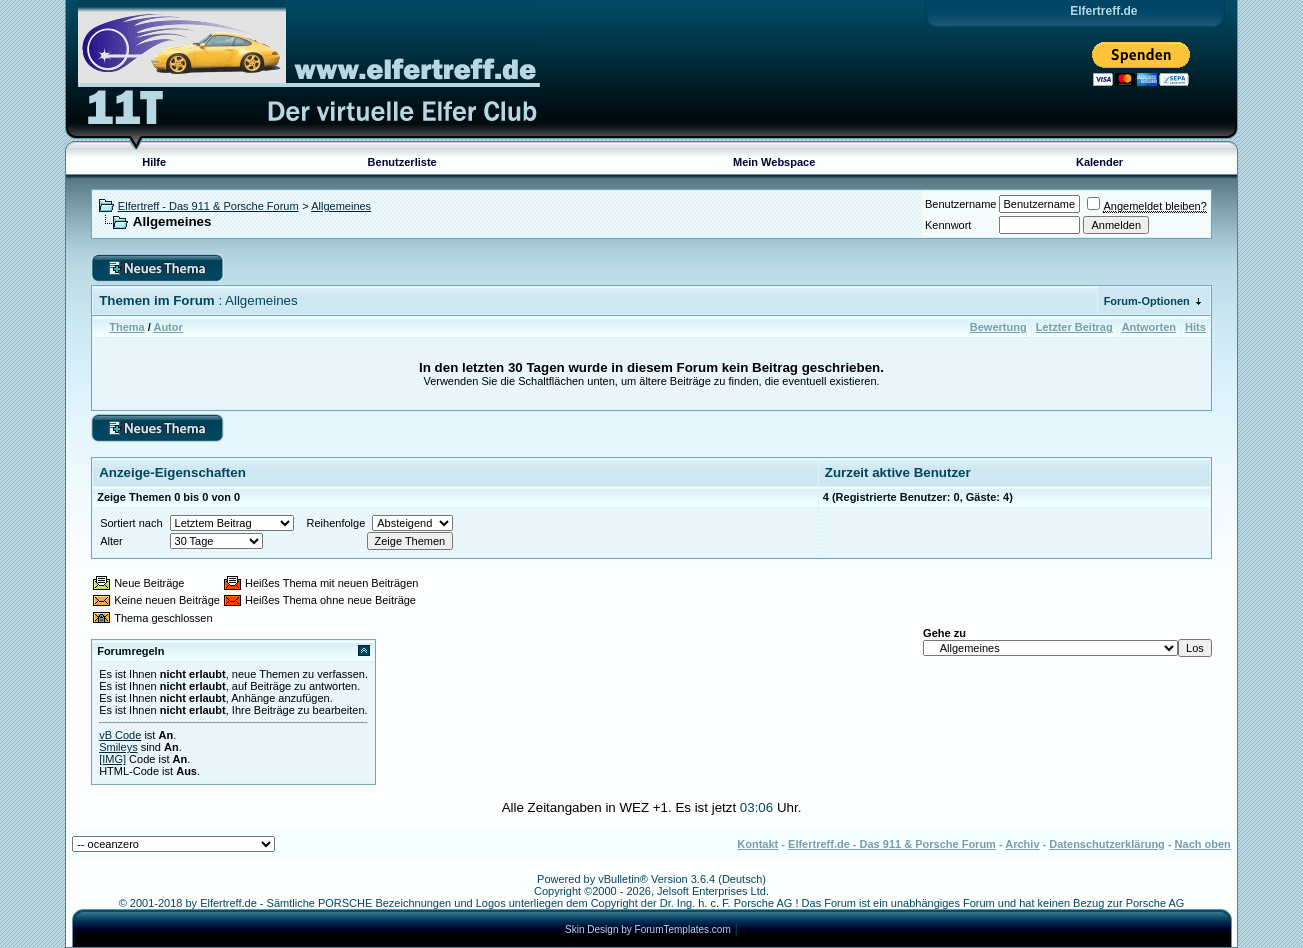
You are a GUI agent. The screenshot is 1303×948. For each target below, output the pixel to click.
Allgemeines (341, 206)
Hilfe (154, 162)
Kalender (1099, 162)
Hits (1195, 327)
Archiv (1022, 844)
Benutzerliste (402, 162)
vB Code (120, 735)
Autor (167, 327)
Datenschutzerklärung (1107, 844)
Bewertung (998, 327)
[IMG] (112, 759)
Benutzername (961, 204)
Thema (126, 327)
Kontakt (757, 844)
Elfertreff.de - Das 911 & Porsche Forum (892, 844)
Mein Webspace (774, 162)
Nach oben (1203, 844)
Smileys (118, 747)
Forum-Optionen (1147, 301)
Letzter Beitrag (1074, 327)
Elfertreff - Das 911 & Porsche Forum (208, 206)
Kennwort (948, 225)
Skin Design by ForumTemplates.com (648, 929)
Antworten (1149, 327)
